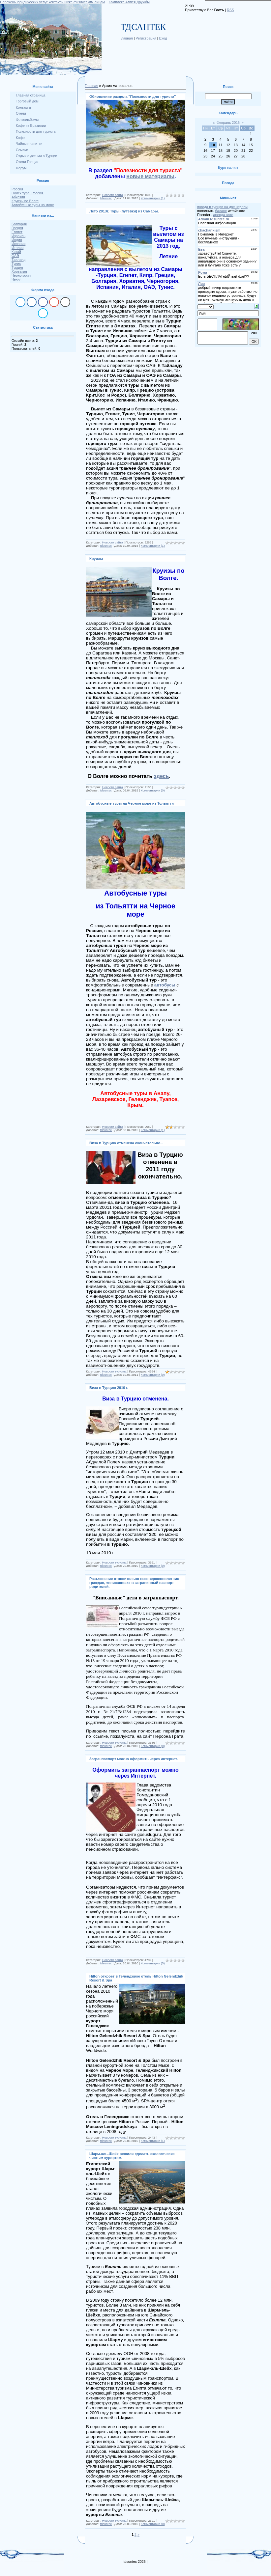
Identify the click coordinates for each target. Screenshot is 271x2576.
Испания (18, 244)
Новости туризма (114, 1371)
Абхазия (18, 197)
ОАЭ (15, 256)
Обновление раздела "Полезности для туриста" (132, 96)
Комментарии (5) (153, 1963)
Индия (17, 240)
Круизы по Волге (25, 201)
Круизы (96, 559)
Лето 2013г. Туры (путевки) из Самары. (124, 211)
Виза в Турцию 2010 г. (108, 1388)
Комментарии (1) (153, 198)
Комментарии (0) (153, 790)
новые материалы (150, 176)
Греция (17, 228)
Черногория (21, 275)
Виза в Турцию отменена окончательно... (126, 1143)
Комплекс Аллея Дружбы (129, 2)
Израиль (18, 236)
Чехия (16, 279)
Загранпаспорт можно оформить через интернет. (133, 1759)
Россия (17, 189)
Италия (17, 248)
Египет (17, 232)
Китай (16, 252)
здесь (161, 776)
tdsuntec (106, 198)
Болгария (19, 224)
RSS (230, 10)
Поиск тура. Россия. (28, 193)
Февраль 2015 (228, 123)
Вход (163, 38)
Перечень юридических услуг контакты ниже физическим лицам (52, 2)
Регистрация (146, 38)
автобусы (164, 985)
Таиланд (18, 260)
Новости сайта (112, 195)
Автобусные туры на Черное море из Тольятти (131, 803)
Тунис (16, 263)
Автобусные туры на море (33, 205)
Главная (126, 38)
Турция (17, 267)
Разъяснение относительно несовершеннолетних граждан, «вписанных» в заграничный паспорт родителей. (134, 1583)
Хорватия (19, 271)
